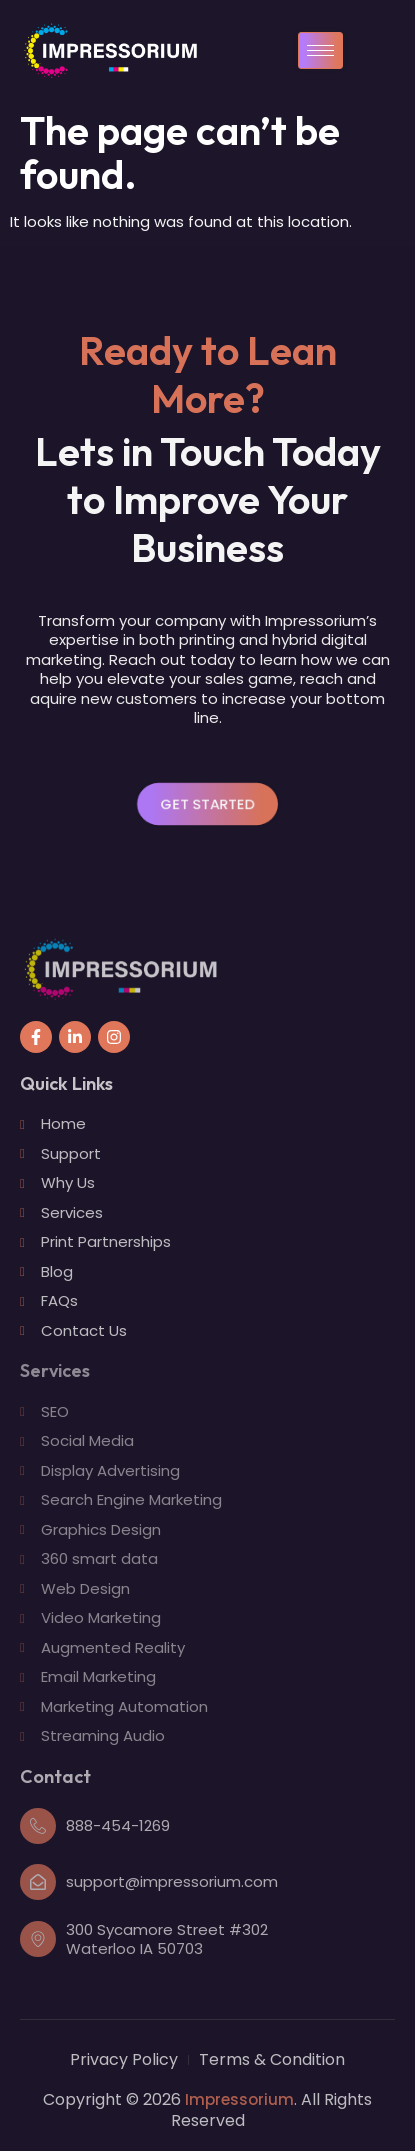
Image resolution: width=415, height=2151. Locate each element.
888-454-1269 (118, 1825)
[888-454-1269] (38, 1826)
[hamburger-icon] (320, 50)
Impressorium (239, 2099)
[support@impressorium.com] (38, 1882)
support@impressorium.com (172, 1881)
